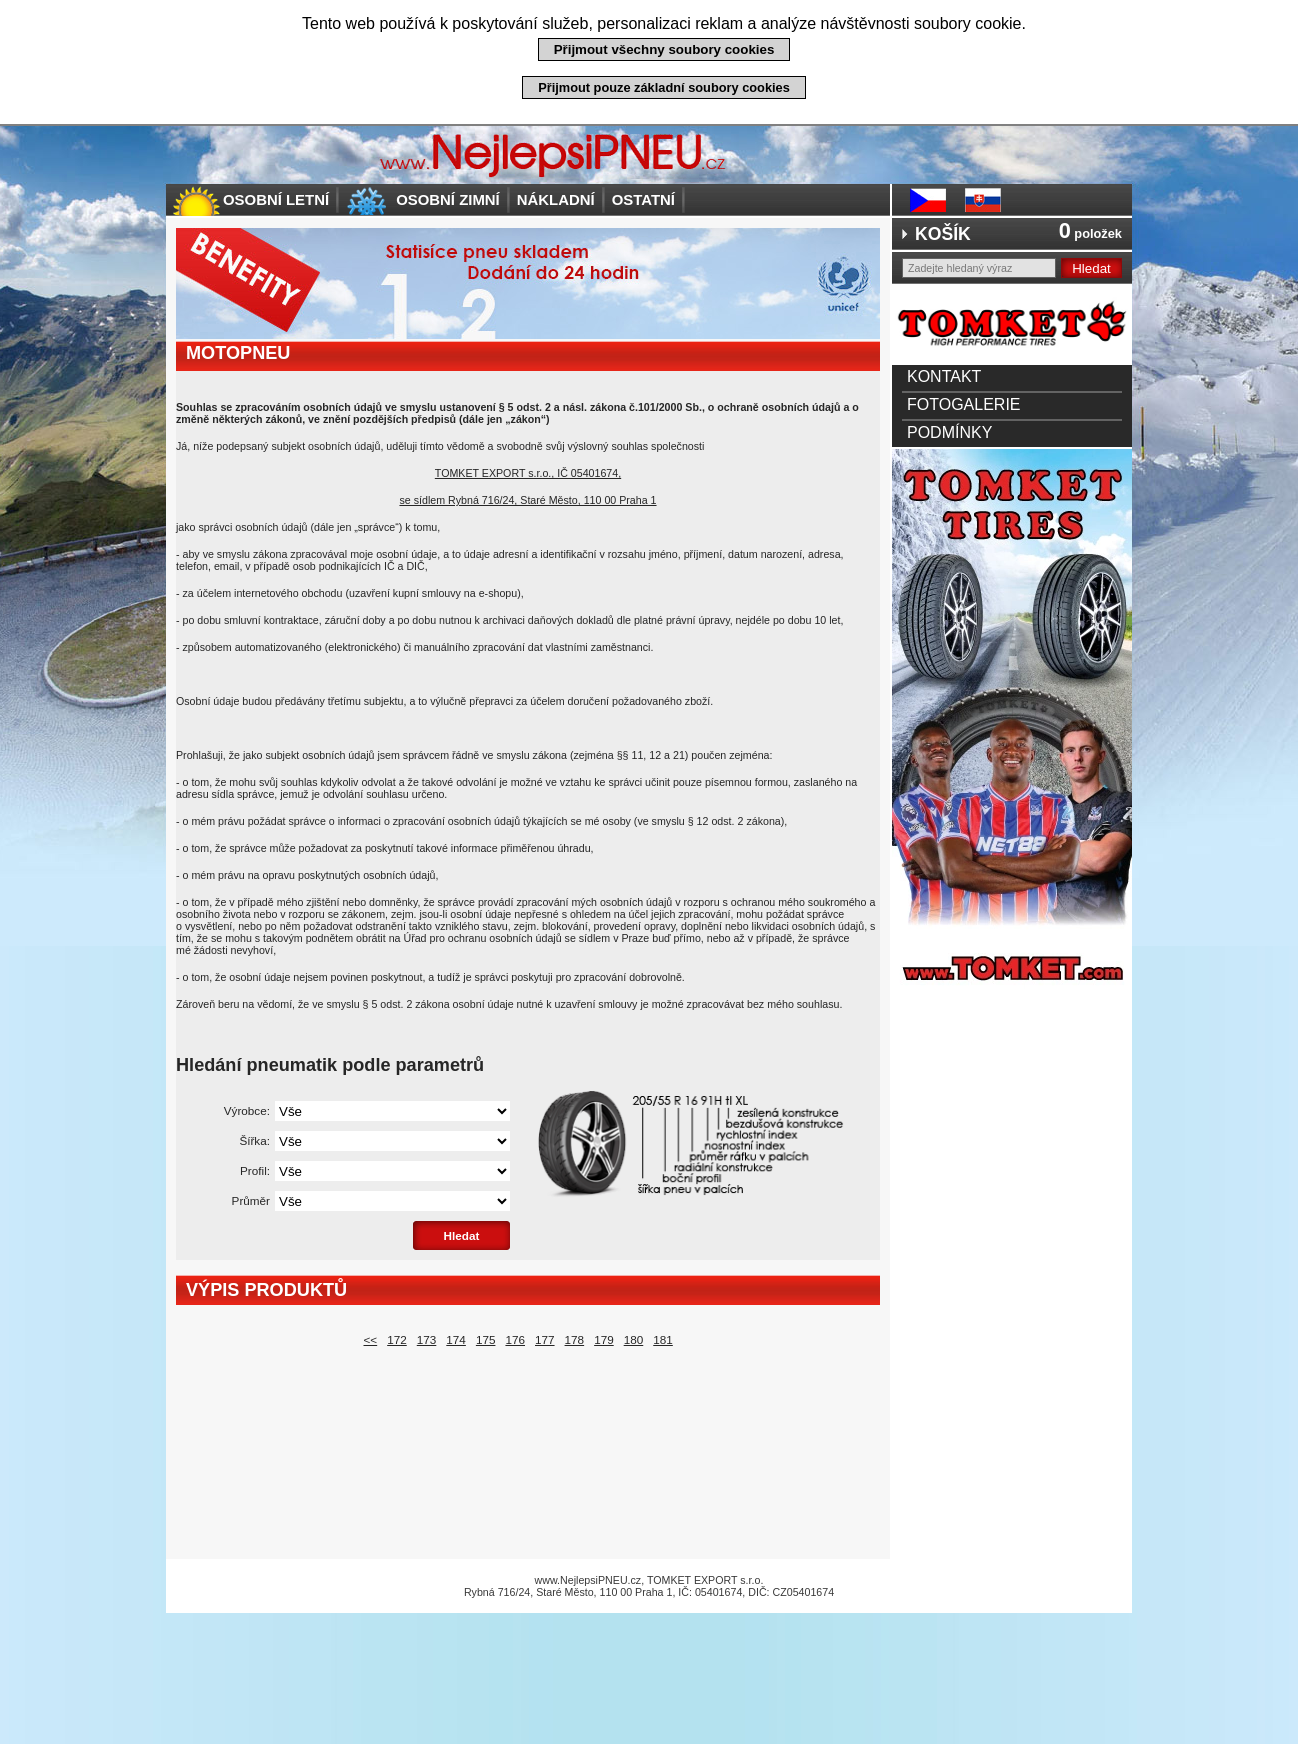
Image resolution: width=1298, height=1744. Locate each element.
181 (663, 1339)
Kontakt (944, 376)
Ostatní (643, 199)
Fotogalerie (964, 404)
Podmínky (949, 432)
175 (486, 1339)
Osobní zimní (448, 199)
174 (456, 1339)
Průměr (251, 1200)
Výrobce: (247, 1110)
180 (634, 1339)
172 (397, 1339)
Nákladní (556, 199)
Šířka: (254, 1140)
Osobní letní (276, 199)
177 (545, 1339)
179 (604, 1339)
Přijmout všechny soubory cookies (664, 49)
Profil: (255, 1170)
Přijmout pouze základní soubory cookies (664, 87)
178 (575, 1339)
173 (427, 1339)
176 (515, 1339)
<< (371, 1339)
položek (1090, 233)
